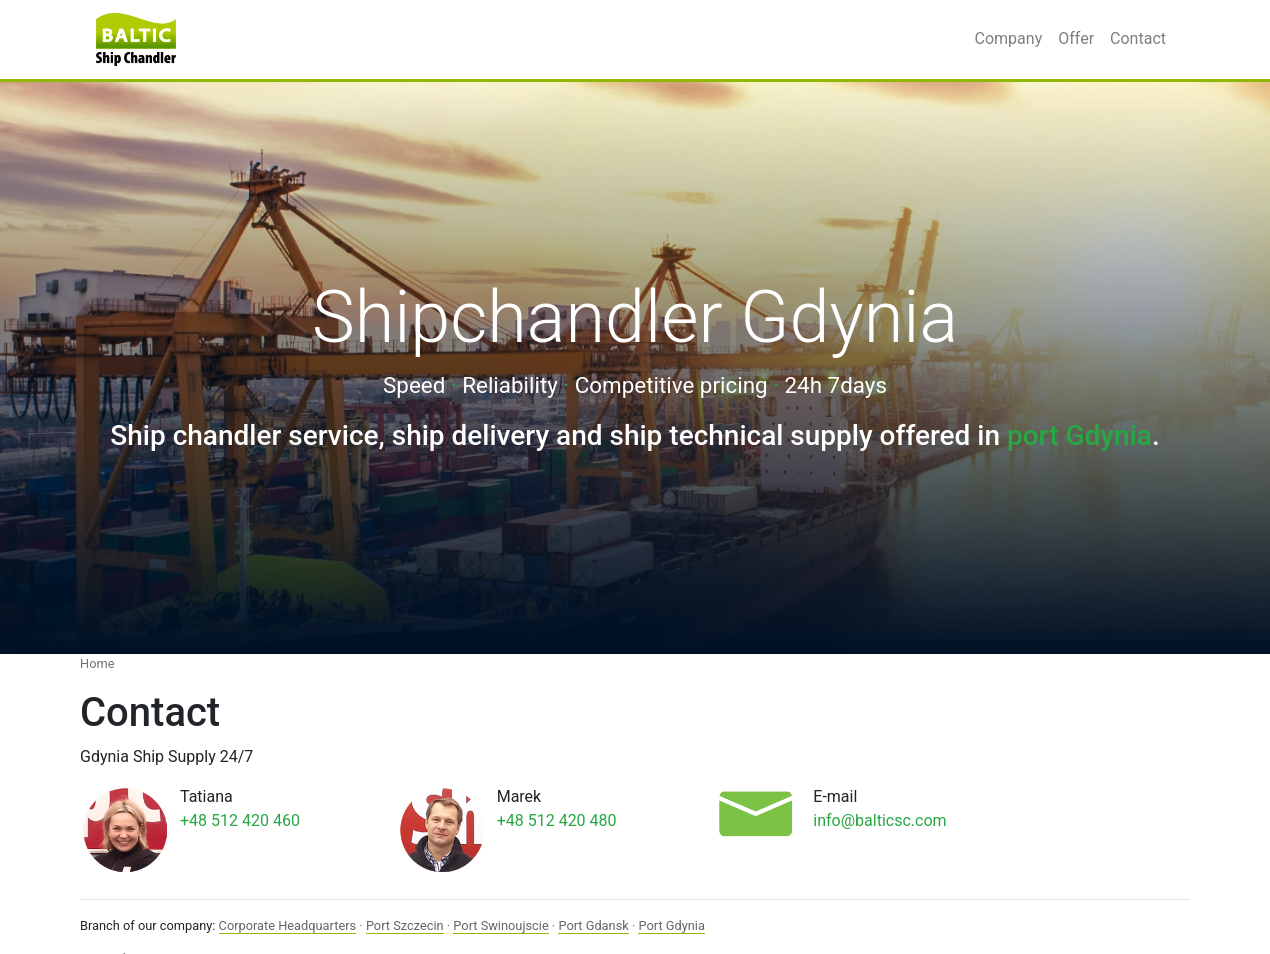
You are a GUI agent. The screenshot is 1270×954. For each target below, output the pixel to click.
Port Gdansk (593, 925)
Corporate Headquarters (288, 925)
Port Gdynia (671, 925)
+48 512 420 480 (557, 820)
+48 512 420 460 (240, 820)
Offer (1076, 38)
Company (1009, 38)
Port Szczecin (405, 925)
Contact (1138, 38)
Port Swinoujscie (500, 925)
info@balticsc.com (879, 820)
